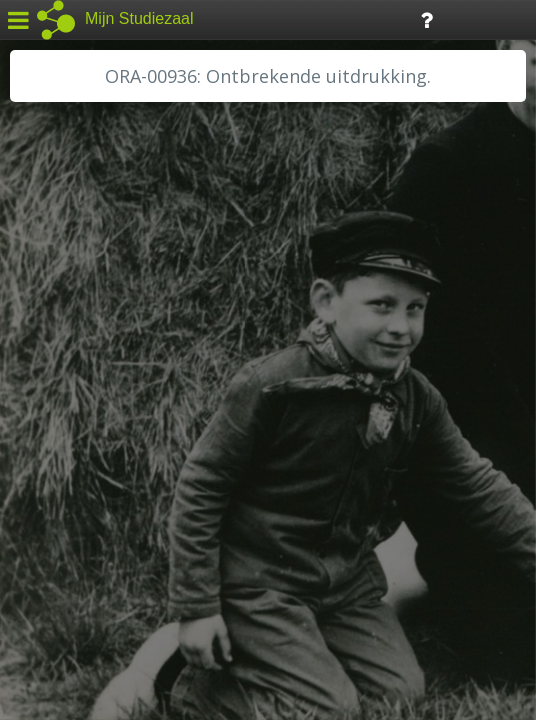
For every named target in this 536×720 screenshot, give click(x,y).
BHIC (43, 297)
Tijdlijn (339, 18)
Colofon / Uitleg (234, 571)
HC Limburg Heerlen (95, 342)
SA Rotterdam (73, 500)
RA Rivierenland (78, 455)
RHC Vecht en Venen (96, 477)
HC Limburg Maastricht (104, 365)
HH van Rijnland (79, 387)
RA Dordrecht (72, 432)
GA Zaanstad (69, 320)
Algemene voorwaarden (100, 596)
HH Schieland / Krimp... (102, 410)
